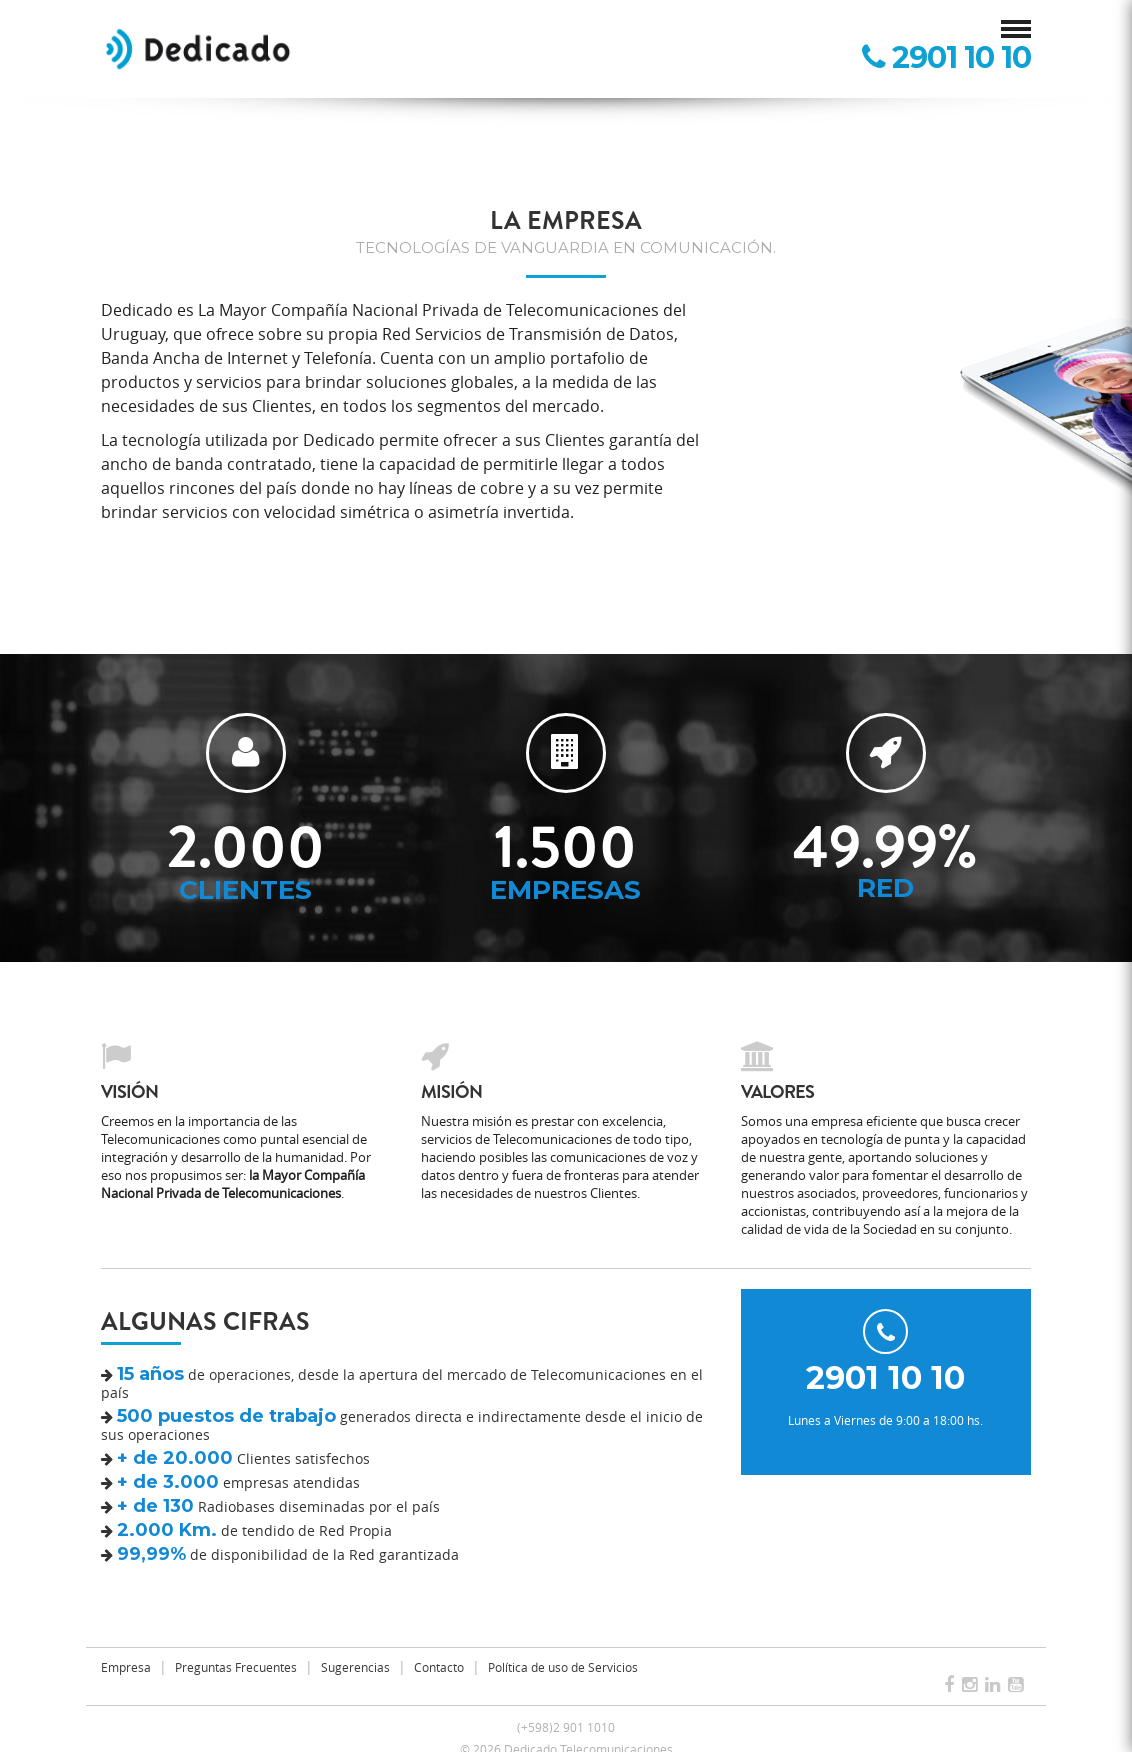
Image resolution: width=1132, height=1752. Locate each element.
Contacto (439, 1667)
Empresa (126, 1667)
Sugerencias (355, 1667)
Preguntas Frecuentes (236, 1667)
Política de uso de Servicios (563, 1667)
